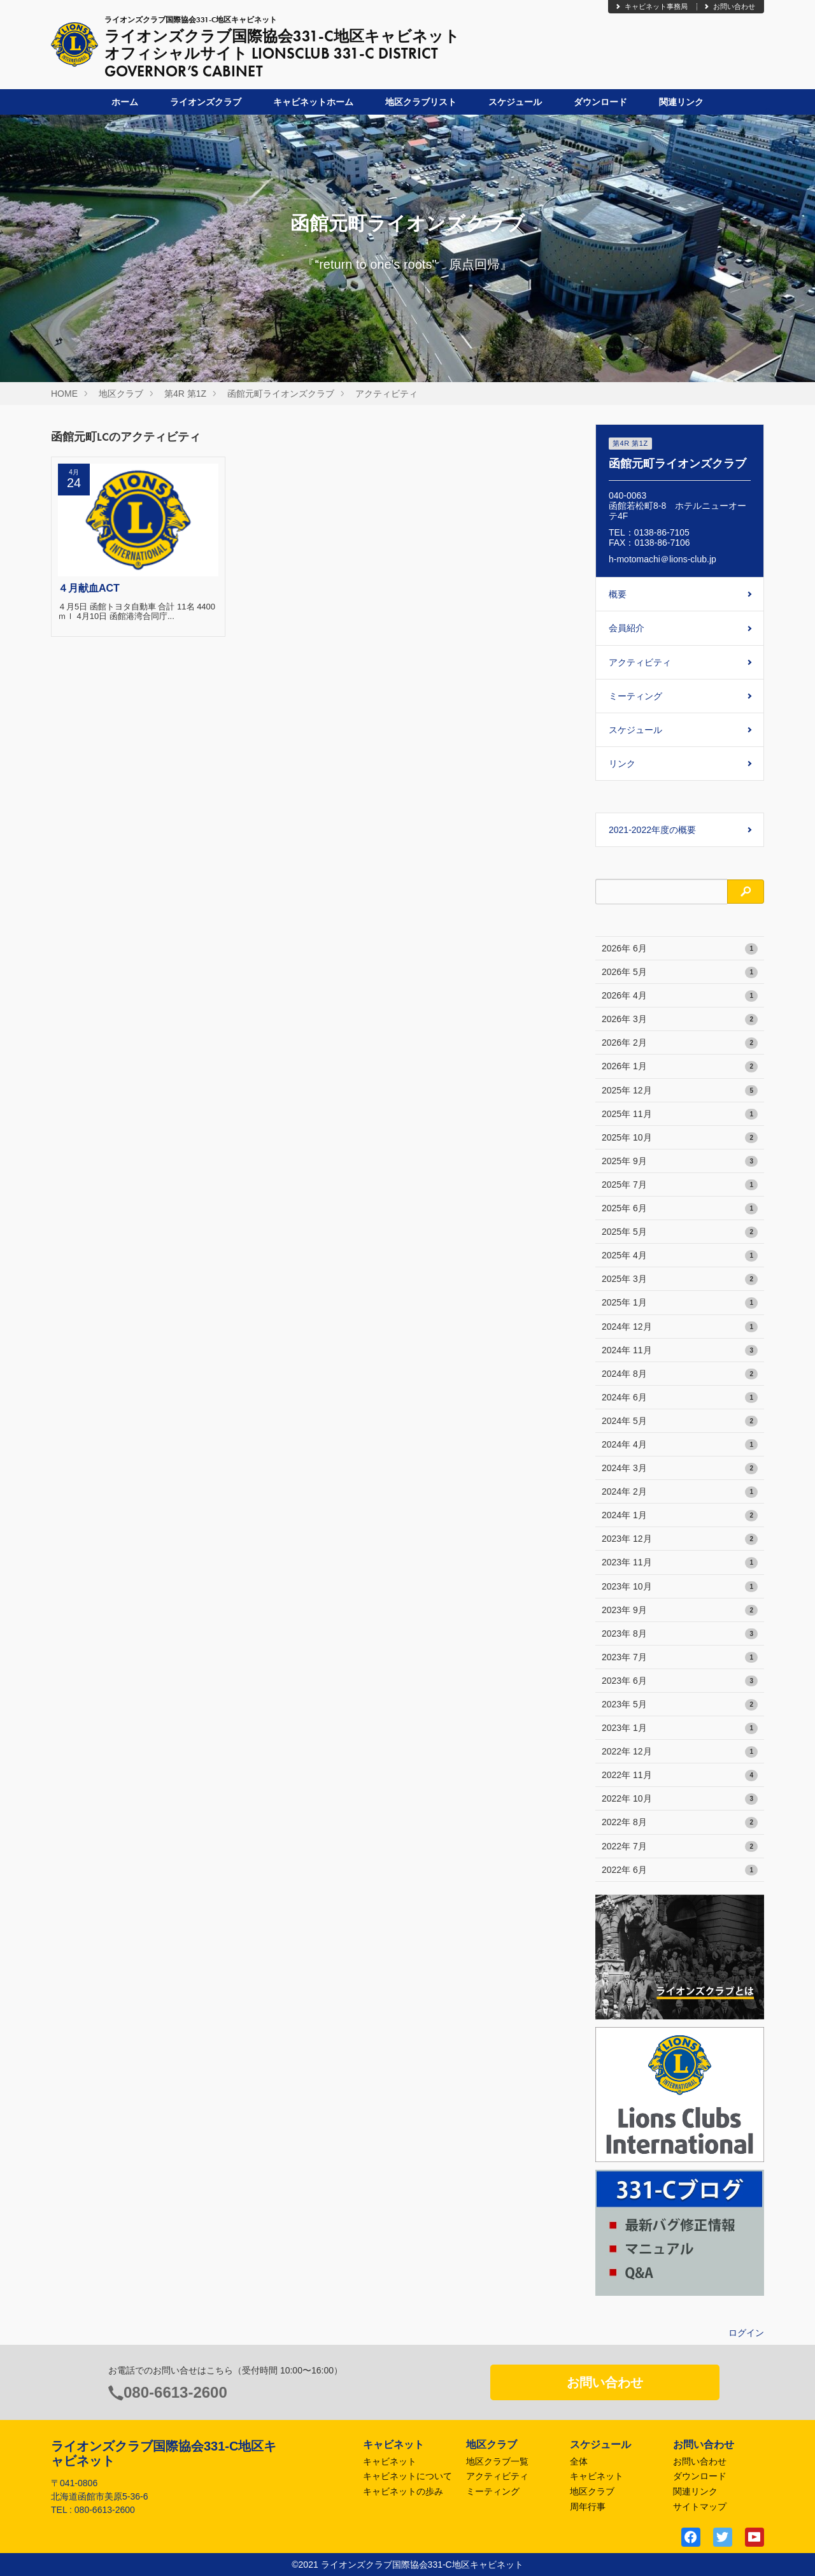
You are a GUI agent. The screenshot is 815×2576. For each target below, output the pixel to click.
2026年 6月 (680, 949)
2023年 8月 (680, 1634)
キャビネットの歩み (403, 2491)
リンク (622, 763)
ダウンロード (600, 102)
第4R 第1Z (185, 393)
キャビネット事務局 (651, 6)
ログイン (746, 2333)
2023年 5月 (680, 1705)
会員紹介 (626, 628)
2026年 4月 (680, 996)
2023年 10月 (680, 1587)
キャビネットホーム (313, 102)
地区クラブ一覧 (497, 2461)
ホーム (124, 102)
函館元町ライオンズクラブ (280, 393)
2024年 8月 (680, 1374)
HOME (64, 393)
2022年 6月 (680, 1870)
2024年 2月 (680, 1492)
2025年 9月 (680, 1161)
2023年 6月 (680, 1681)
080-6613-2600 (175, 2392)
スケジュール (515, 102)
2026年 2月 (680, 1043)
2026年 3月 (680, 1019)
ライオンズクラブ (205, 102)
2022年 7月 (680, 1847)
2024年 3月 (680, 1468)
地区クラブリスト (421, 102)
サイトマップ (699, 2506)
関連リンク (681, 102)
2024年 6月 (680, 1398)
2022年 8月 (680, 1822)
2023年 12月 (680, 1539)
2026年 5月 (680, 972)
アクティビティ (386, 393)
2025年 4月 (680, 1256)
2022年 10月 (680, 1799)
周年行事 (588, 2506)
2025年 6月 (680, 1208)
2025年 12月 (680, 1091)
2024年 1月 (680, 1515)
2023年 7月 (680, 1657)
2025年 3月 (680, 1279)
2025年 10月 (680, 1138)
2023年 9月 (680, 1610)
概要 (618, 594)
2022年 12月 (680, 1752)
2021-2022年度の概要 (652, 830)
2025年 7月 (680, 1185)
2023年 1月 (680, 1728)
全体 (579, 2461)
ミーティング (635, 696)
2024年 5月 (680, 1421)
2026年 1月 (680, 1066)
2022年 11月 (680, 1775)
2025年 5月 (680, 1232)
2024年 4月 (680, 1445)
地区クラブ (121, 393)
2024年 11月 (680, 1350)
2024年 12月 (680, 1327)
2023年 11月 (680, 1563)
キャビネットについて (407, 2476)
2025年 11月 (680, 1114)
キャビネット (389, 2461)
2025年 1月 (680, 1303)
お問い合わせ (729, 6)
